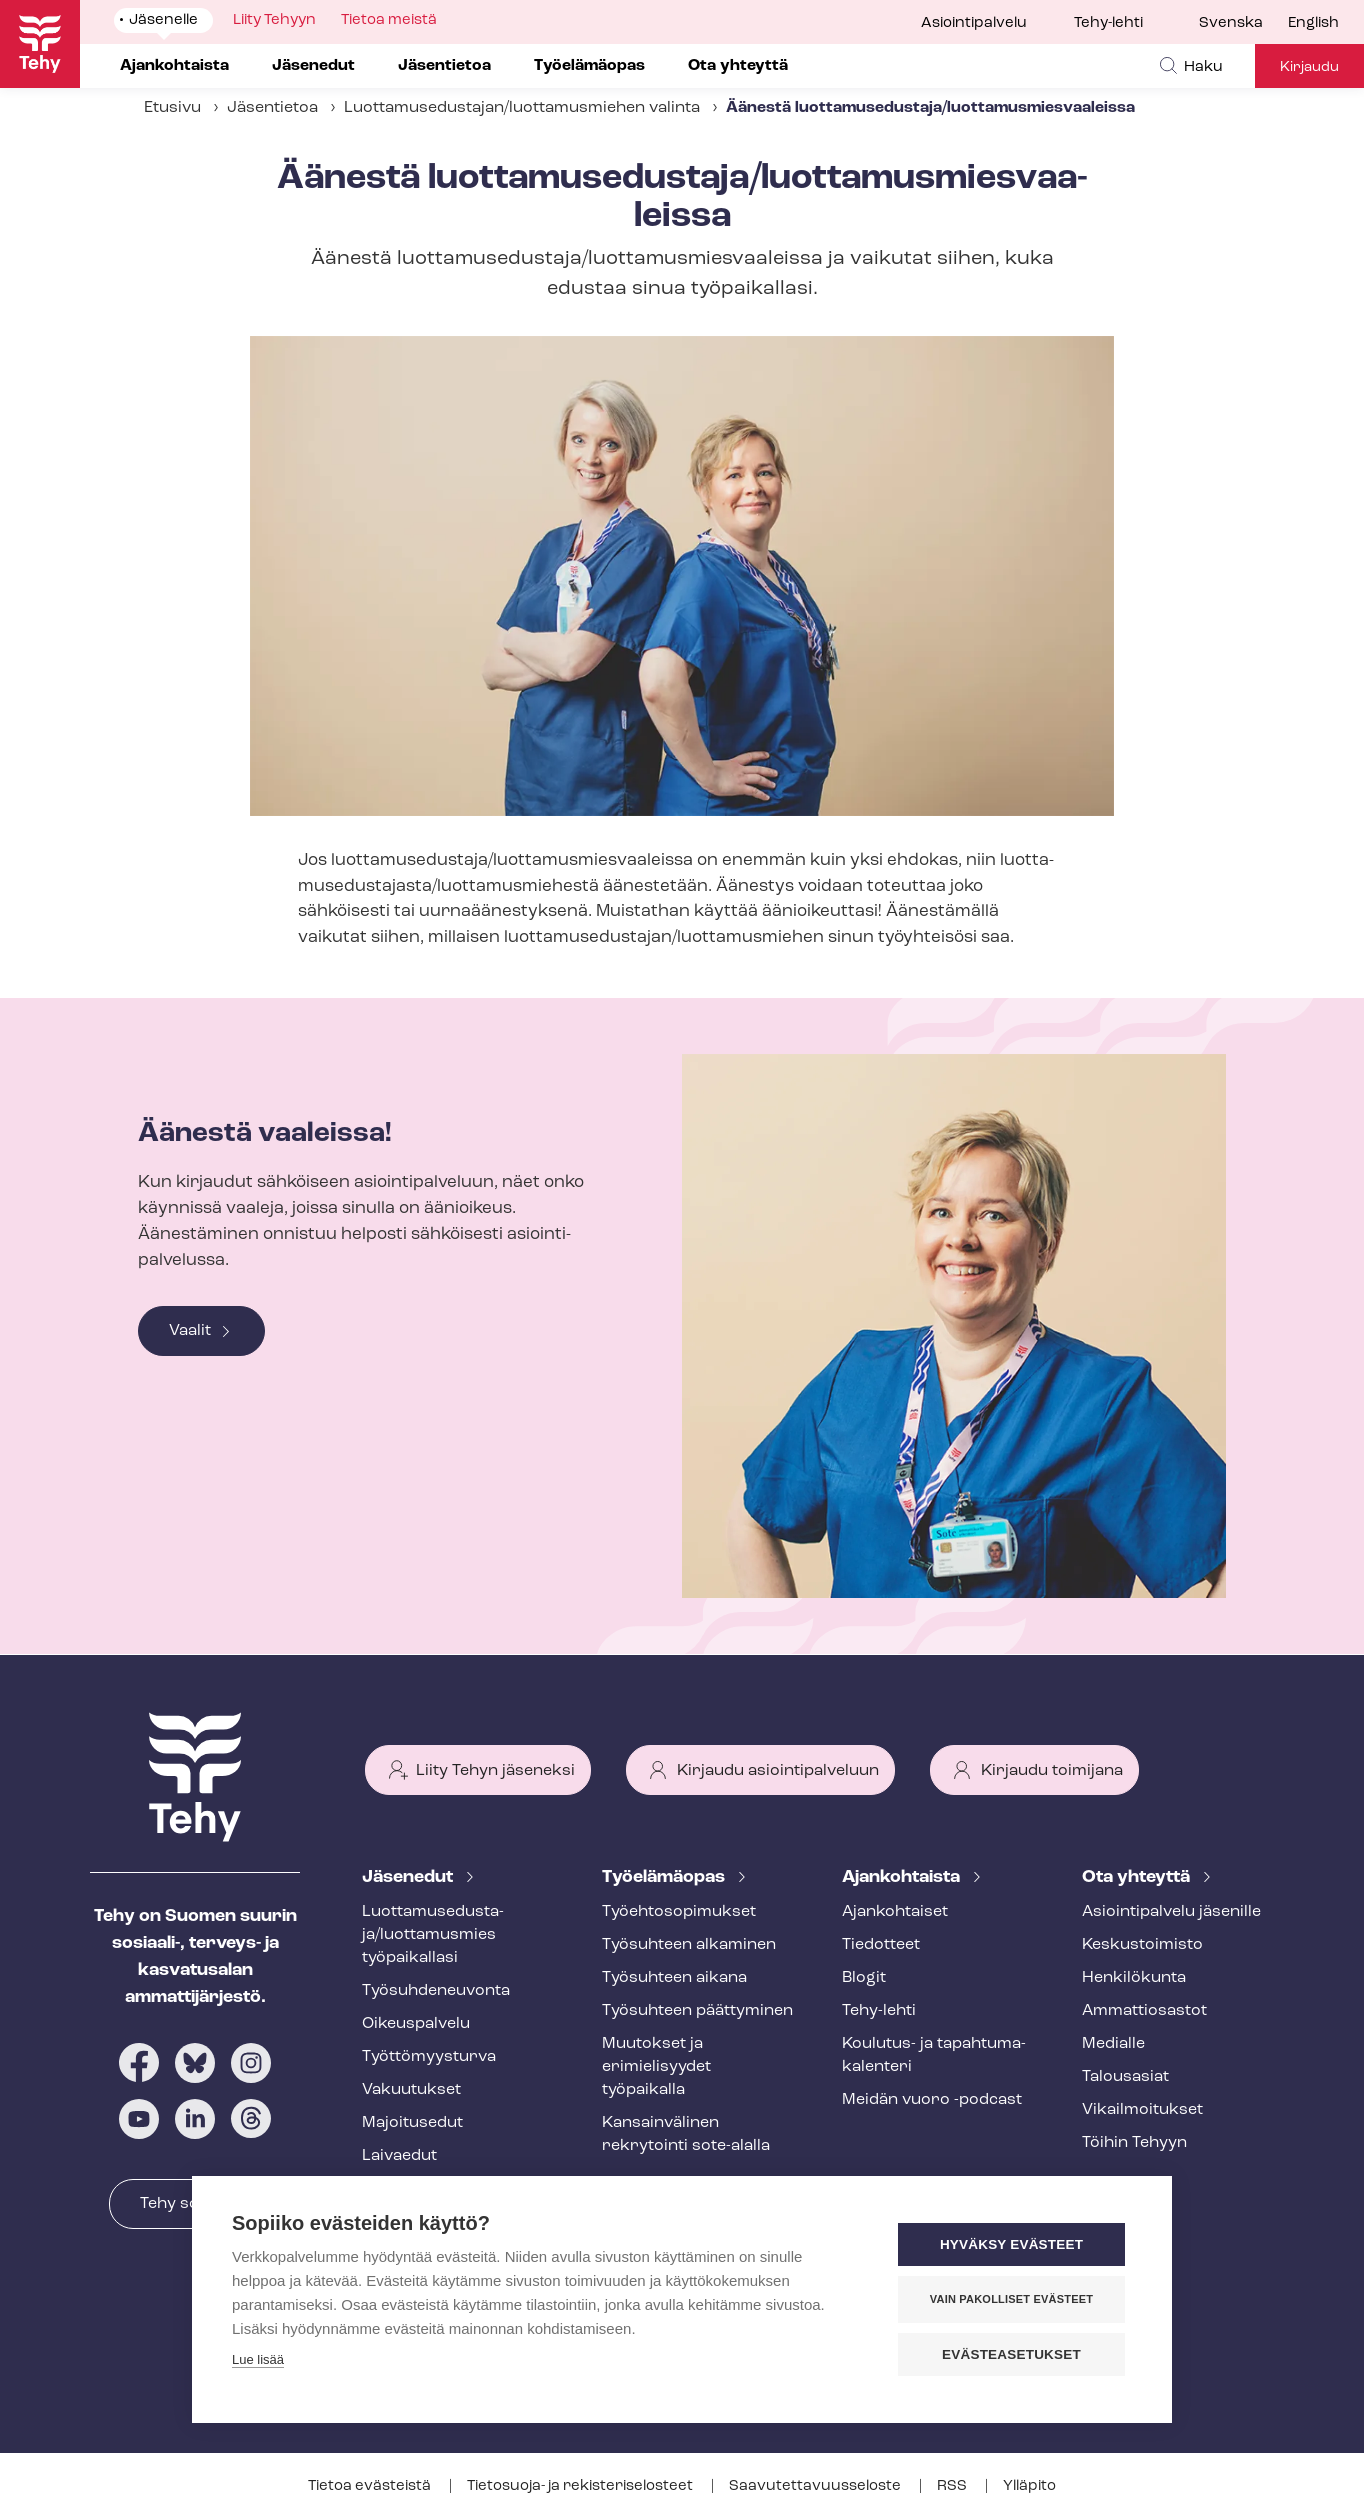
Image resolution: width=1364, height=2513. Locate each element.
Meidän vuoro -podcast (932, 2100)
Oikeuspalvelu (416, 2024)
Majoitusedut (412, 2123)
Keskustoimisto (1142, 1945)
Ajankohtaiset (895, 1912)
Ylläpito (1029, 2486)
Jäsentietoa (272, 108)
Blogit (864, 1978)
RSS (953, 2486)
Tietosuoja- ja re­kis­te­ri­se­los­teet (581, 2486)
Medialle (1113, 2044)
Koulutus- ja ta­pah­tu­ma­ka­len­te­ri (934, 2055)
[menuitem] (1243, 24)
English (1313, 23)
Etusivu (172, 108)
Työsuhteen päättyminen (697, 2011)
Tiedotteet (881, 1945)
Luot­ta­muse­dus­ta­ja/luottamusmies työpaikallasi (433, 1935)
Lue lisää (258, 2359)
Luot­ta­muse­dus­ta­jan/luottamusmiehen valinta (522, 108)
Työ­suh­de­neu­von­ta (436, 1991)
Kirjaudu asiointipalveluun (778, 1771)
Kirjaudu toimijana (1052, 1771)
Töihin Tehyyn (1134, 2143)
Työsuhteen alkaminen (689, 1945)
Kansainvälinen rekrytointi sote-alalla (686, 2134)
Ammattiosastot (1144, 2011)
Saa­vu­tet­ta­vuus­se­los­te (816, 2486)
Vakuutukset (411, 2090)
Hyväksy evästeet (1011, 2244)
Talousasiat (1125, 2077)
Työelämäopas (665, 1877)
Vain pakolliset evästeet (1011, 2299)
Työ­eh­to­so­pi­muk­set (679, 1912)
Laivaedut (399, 2156)
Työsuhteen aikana (674, 1978)
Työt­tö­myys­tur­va (429, 2057)
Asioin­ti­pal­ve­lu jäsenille (1171, 1912)
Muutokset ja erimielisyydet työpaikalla (656, 2067)
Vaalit (190, 1331)
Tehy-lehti (1108, 23)
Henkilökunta (1134, 1978)
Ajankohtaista (903, 1877)
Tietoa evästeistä (371, 2486)
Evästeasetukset (1011, 2354)
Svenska (1231, 23)
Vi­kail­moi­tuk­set (1142, 2110)
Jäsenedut (409, 1877)
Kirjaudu (1309, 67)
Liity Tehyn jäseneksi (495, 1771)
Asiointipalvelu (974, 23)
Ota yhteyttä (1138, 1877)
